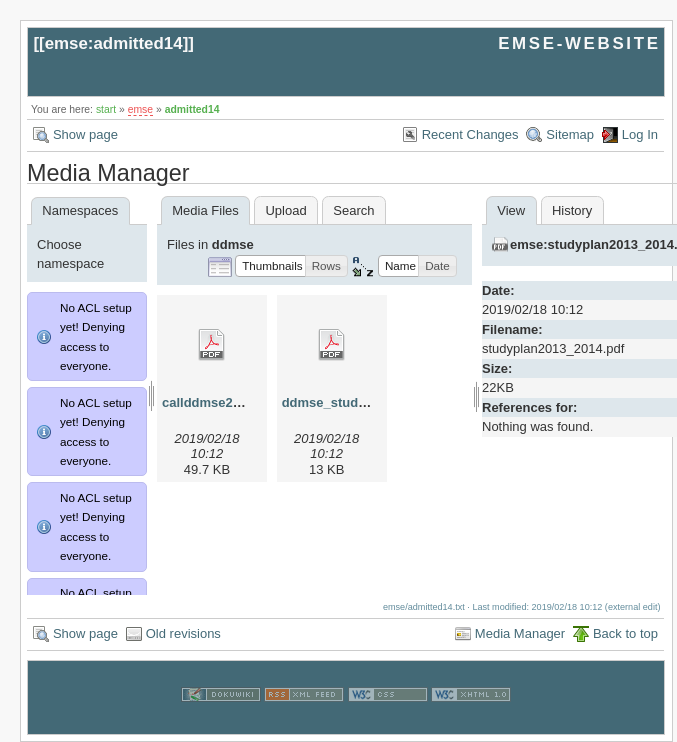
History (572, 210)
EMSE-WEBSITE (579, 43)
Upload (285, 210)
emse (140, 109)
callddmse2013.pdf (220, 402)
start (106, 109)
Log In (640, 134)
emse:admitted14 (114, 43)
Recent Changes (470, 134)
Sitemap (570, 134)
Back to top (625, 633)
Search (353, 210)
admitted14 (192, 109)
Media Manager (520, 633)
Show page (85, 134)
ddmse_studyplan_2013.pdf (367, 402)
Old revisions (183, 633)
